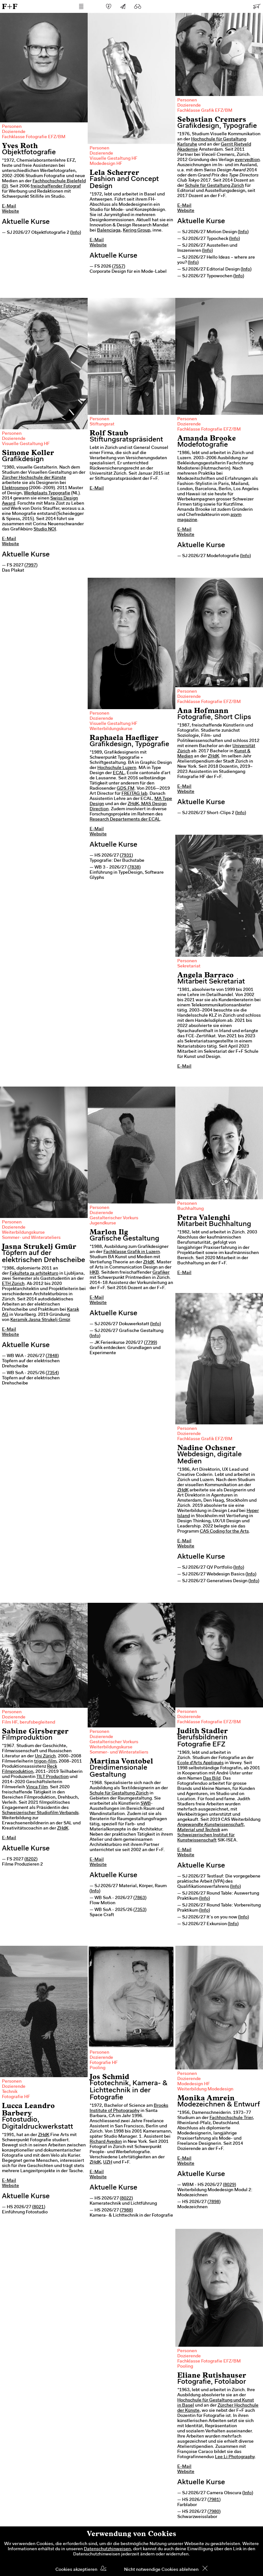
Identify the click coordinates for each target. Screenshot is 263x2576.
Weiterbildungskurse (111, 729)
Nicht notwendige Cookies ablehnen (161, 2570)
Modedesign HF (106, 164)
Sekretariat (188, 966)
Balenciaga (109, 230)
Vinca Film (37, 1787)
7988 (126, 2210)
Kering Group (136, 230)
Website (10, 211)
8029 (229, 2185)
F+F (9, 6)
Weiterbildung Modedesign (205, 2089)
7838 (134, 867)
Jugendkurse (103, 1223)
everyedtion (247, 160)
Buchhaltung (190, 1209)
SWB (146, 1803)
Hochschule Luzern (116, 768)
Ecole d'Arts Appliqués (200, 1763)
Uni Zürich (45, 1756)
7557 (118, 266)
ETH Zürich (13, 1284)
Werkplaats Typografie (47, 493)
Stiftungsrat (102, 424)
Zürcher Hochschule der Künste (34, 478)
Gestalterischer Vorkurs (114, 1218)
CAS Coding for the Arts (224, 1531)
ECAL (118, 773)
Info (76, 233)
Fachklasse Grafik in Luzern (131, 1252)
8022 (126, 2198)
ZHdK (213, 756)
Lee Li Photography (235, 2457)
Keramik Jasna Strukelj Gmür (40, 1320)
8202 (31, 1859)
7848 (52, 1356)
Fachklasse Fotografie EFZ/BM (33, 137)
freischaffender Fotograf (56, 186)
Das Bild (211, 1778)
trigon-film (45, 1761)
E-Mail (9, 206)
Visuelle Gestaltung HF (113, 159)
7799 (150, 1343)
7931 (126, 855)
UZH (107, 2162)
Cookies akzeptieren (76, 2570)
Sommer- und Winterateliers (31, 1238)
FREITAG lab (134, 794)
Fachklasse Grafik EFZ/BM (204, 111)
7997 (31, 565)
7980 (214, 2512)
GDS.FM (125, 788)
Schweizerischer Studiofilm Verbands (40, 1813)
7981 (214, 2500)
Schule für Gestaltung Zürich (214, 186)
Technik (9, 2092)
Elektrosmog (15, 488)
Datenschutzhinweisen (107, 2549)
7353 (140, 1910)
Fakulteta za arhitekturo (34, 1273)
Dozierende (13, 132)
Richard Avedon (106, 2142)
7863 (140, 1898)
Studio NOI (45, 529)
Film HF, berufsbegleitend (28, 1722)
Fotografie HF (16, 2097)
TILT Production (52, 1777)
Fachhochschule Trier (231, 2118)
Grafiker (161, 1272)
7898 (214, 2202)
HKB (94, 1272)
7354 (52, 1373)
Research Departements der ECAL (125, 819)
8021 (39, 2207)
